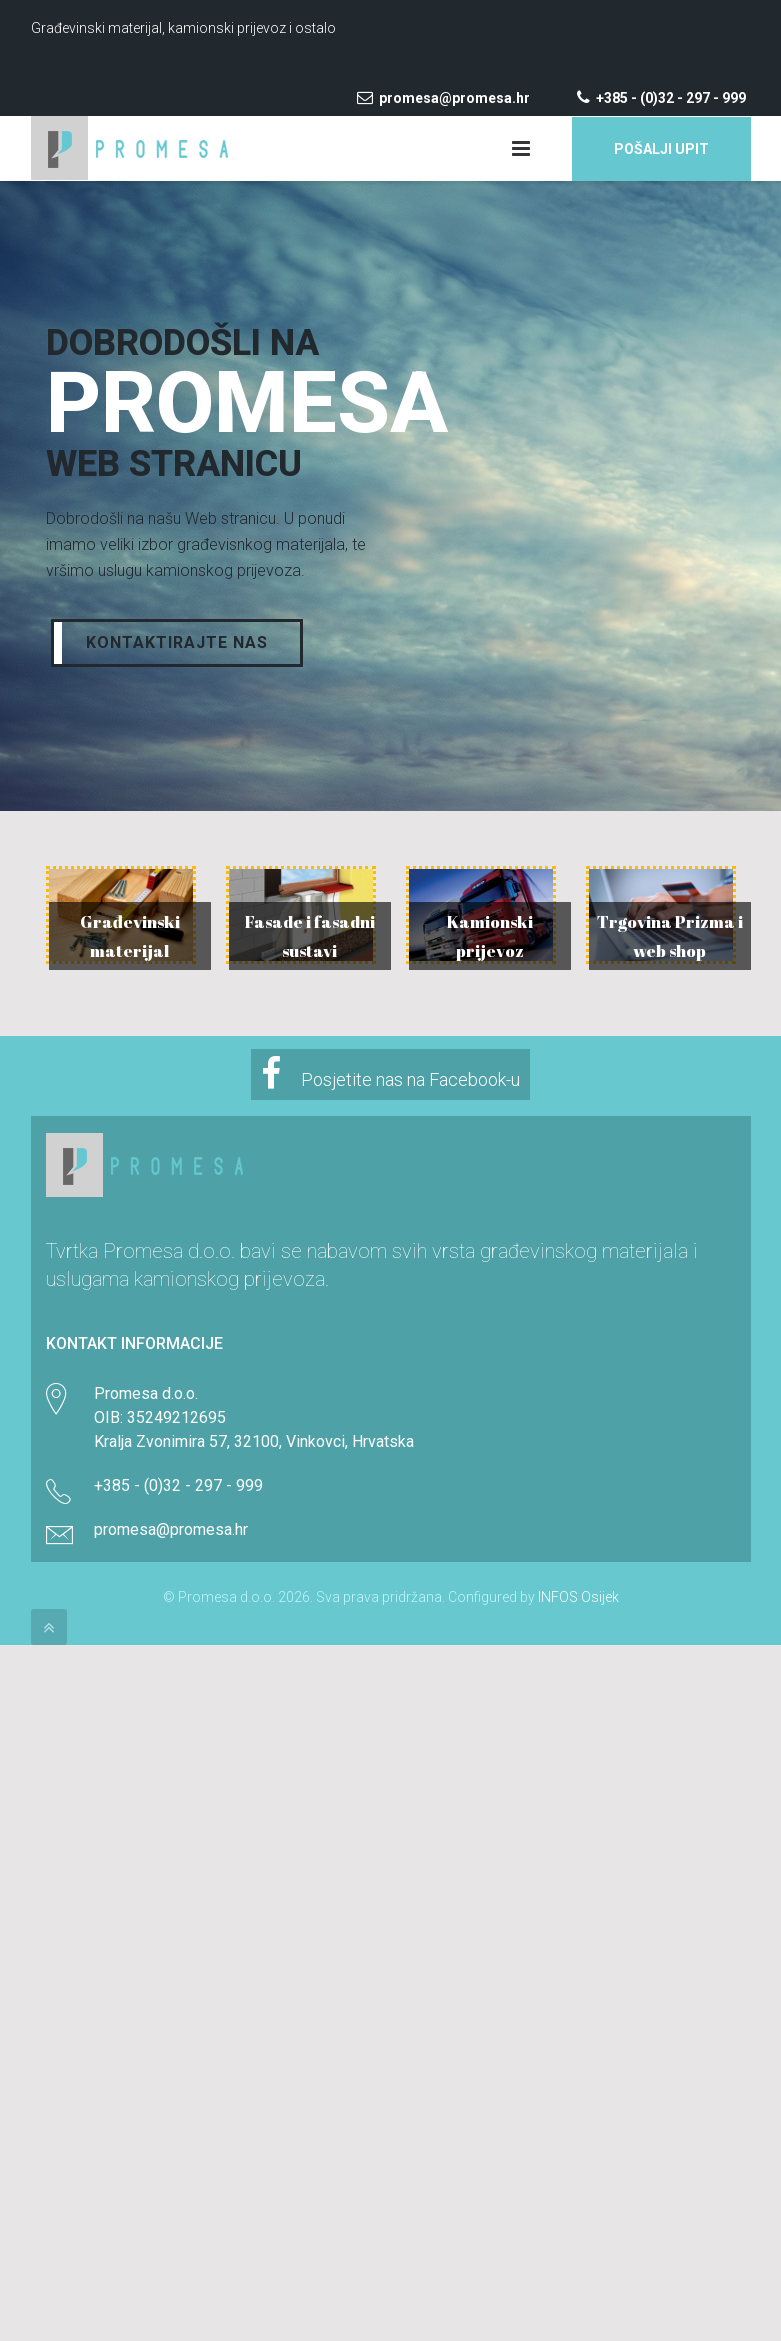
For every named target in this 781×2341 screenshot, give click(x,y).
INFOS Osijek (578, 1597)
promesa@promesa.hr (444, 98)
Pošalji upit (661, 149)
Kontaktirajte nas (177, 642)
